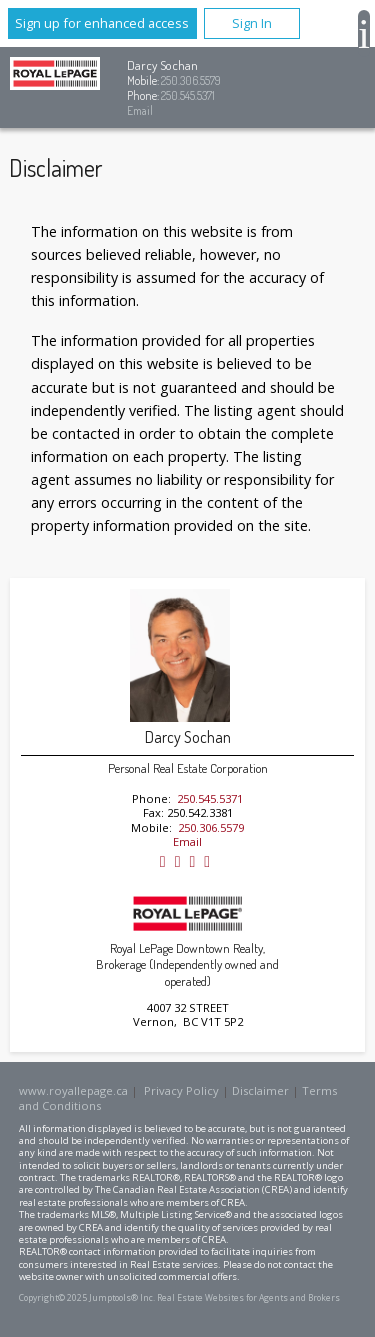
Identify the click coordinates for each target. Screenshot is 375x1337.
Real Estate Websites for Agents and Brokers (248, 1298)
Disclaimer (260, 1090)
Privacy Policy (181, 1090)
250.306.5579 (191, 80)
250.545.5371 (188, 95)
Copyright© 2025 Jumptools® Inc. (87, 1298)
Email (140, 110)
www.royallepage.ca (73, 1090)
